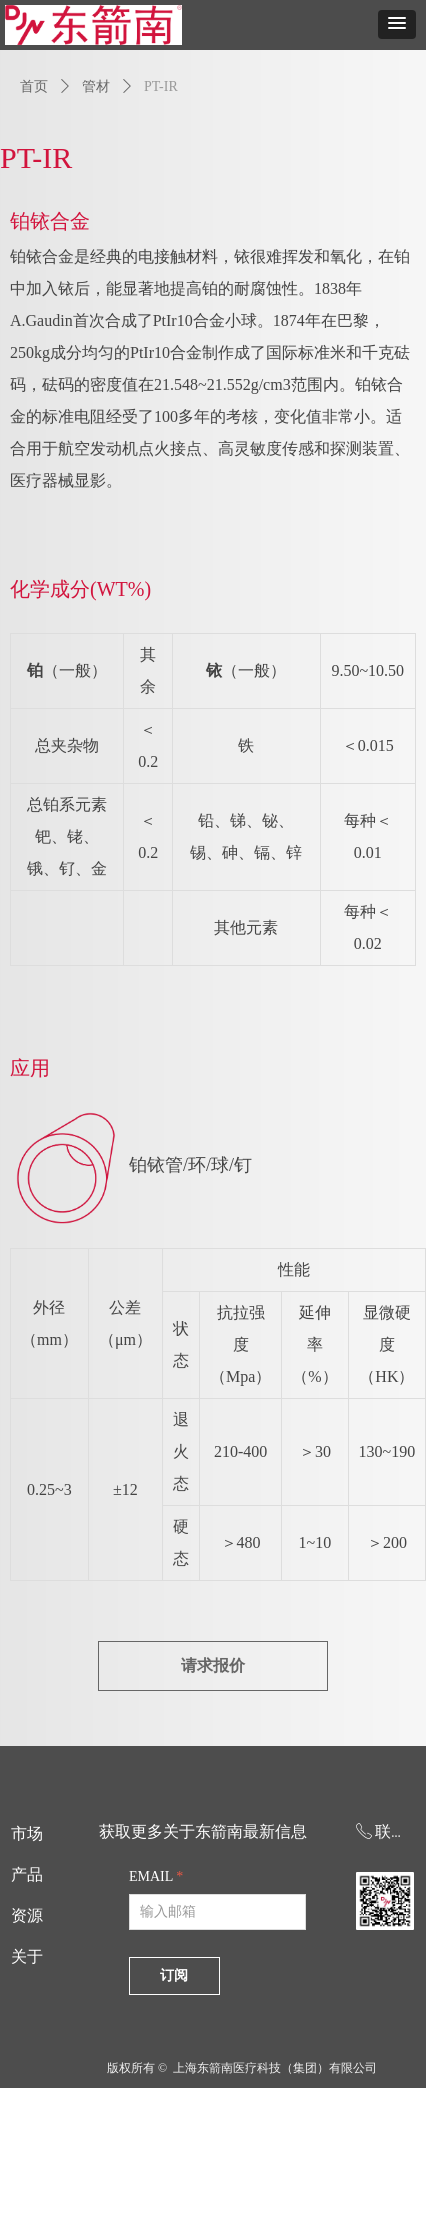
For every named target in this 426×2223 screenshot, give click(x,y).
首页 (34, 86)
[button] (397, 24)
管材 (96, 86)
